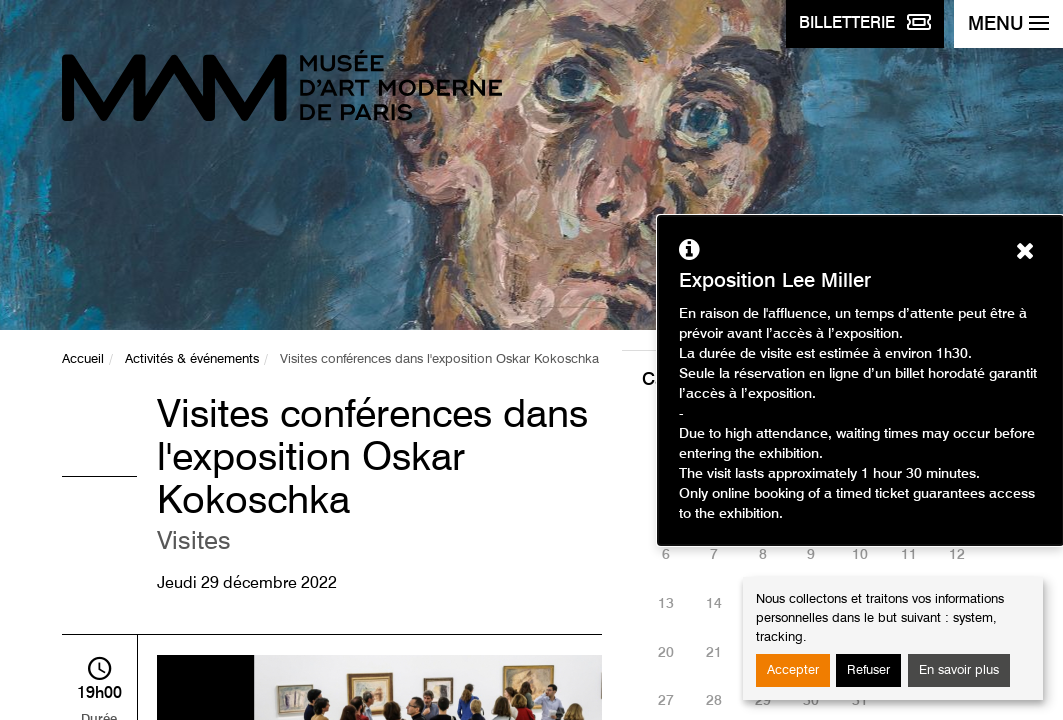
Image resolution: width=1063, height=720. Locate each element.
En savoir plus (959, 670)
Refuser (868, 670)
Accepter (793, 670)
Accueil (83, 359)
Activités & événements (192, 359)
